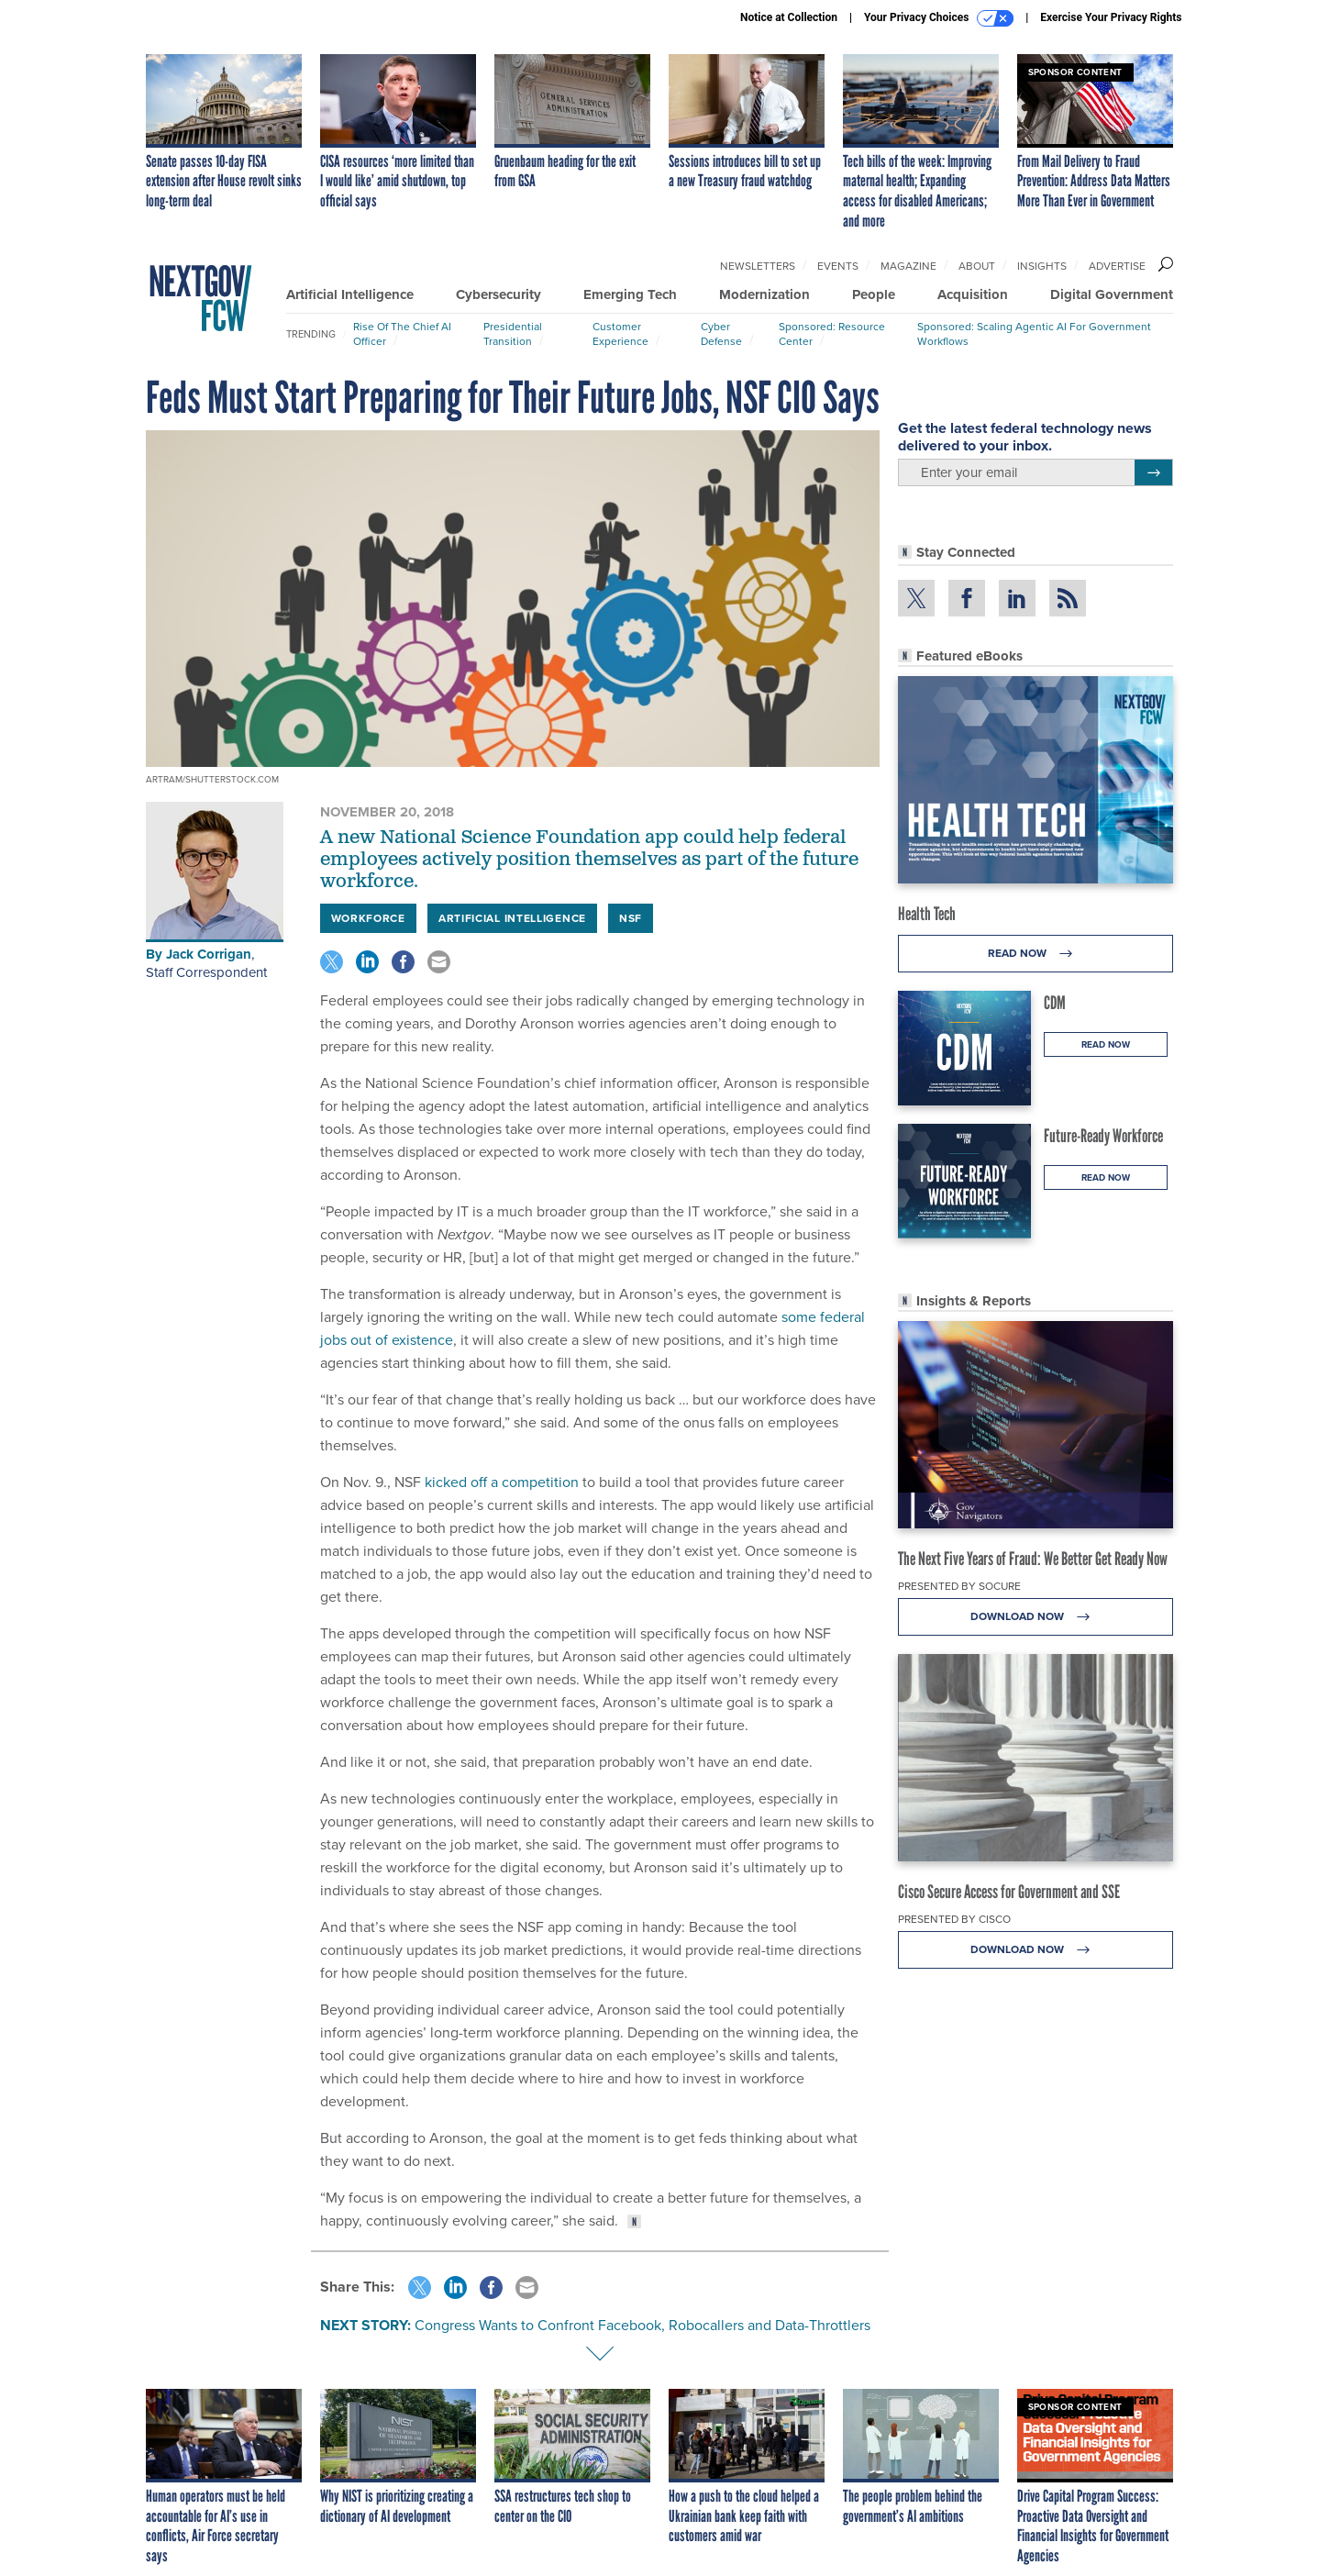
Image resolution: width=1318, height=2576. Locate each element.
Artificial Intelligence (350, 294)
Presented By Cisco (954, 1919)
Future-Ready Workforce (1103, 1136)
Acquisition (972, 294)
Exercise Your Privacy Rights (1110, 17)
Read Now (1035, 953)
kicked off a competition (502, 1482)
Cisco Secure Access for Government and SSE (1009, 1892)
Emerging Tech (630, 294)
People (873, 294)
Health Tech (927, 914)
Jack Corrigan (208, 954)
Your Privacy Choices (938, 18)
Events (837, 266)
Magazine (908, 266)
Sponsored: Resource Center (832, 334)
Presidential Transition (512, 334)
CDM (1055, 1003)
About (976, 266)
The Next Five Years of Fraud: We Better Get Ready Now (1033, 1559)
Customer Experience (620, 334)
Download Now (1035, 1617)
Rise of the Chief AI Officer (402, 334)
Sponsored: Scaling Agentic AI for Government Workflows (1034, 334)
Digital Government (1111, 294)
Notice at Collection (788, 17)
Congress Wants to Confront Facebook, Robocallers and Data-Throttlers (642, 2325)
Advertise (1117, 266)
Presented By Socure (959, 1586)
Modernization (764, 294)
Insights (1042, 266)
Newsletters (757, 266)
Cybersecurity (498, 294)
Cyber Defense (721, 334)
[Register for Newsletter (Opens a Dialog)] (1153, 472)
